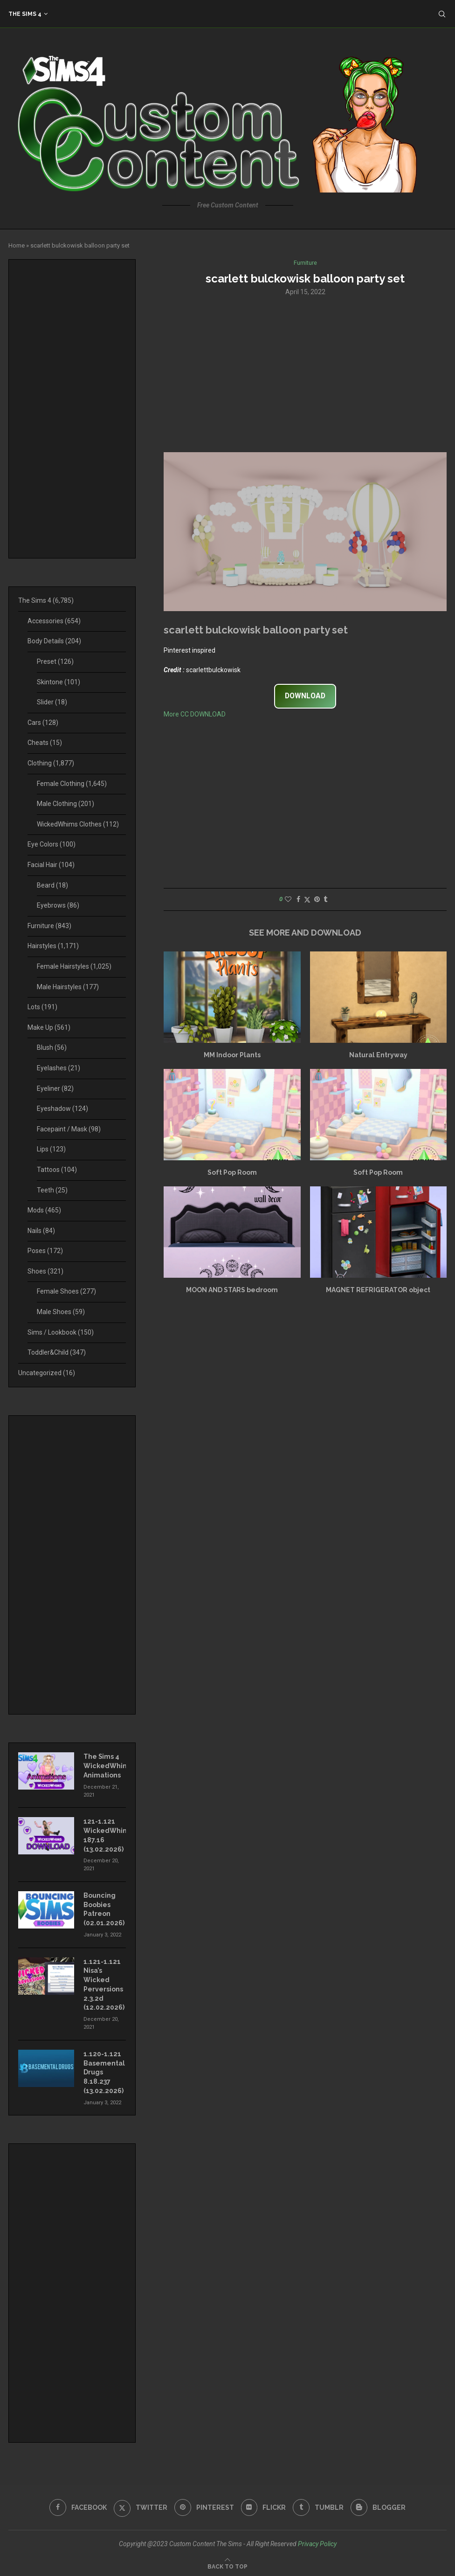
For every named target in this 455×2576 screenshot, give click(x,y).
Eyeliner (55, 1088)
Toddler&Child (57, 1352)
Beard (52, 885)
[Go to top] (227, 2564)
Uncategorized (46, 1373)
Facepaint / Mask (69, 1129)
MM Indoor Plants (232, 1055)
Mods (44, 1210)
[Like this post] (288, 899)
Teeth (52, 1190)
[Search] (442, 14)
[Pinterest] (204, 2506)
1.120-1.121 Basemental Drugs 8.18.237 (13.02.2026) (104, 2071)
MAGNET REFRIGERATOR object (378, 1290)
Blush (52, 1047)
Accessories (54, 621)
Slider (52, 702)
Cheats (45, 742)
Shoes (45, 1271)
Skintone (58, 682)
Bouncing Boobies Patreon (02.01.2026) (103, 1908)
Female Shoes (66, 1291)
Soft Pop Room (232, 1172)
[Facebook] (78, 2506)
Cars (43, 722)
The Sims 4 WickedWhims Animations (104, 1765)
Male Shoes (61, 1312)
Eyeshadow (62, 1108)
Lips (51, 1149)
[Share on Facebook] (298, 899)
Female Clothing (72, 783)
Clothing (51, 763)
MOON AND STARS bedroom (232, 1290)
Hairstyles (53, 946)
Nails (41, 1230)
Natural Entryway (378, 1055)
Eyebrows (58, 905)
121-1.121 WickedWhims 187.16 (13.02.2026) (104, 1835)
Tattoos (57, 1169)
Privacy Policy (317, 2542)
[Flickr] (263, 2506)
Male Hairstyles (68, 987)
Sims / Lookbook (61, 1332)
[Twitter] (140, 2506)
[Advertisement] (305, 373)
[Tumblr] (318, 2506)
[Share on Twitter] (307, 899)
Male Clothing (65, 803)
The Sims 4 (24, 14)
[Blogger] (378, 2506)
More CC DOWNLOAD (195, 714)
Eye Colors (52, 844)
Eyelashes (58, 1068)
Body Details (54, 641)
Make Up (49, 1027)
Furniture (49, 926)
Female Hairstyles (74, 966)
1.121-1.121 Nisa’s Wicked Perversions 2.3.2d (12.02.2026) (103, 1983)
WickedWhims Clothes (78, 824)
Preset (55, 661)
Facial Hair (51, 864)
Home (16, 245)
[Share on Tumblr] (325, 899)
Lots (42, 1007)
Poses (45, 1250)
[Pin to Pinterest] (317, 899)
